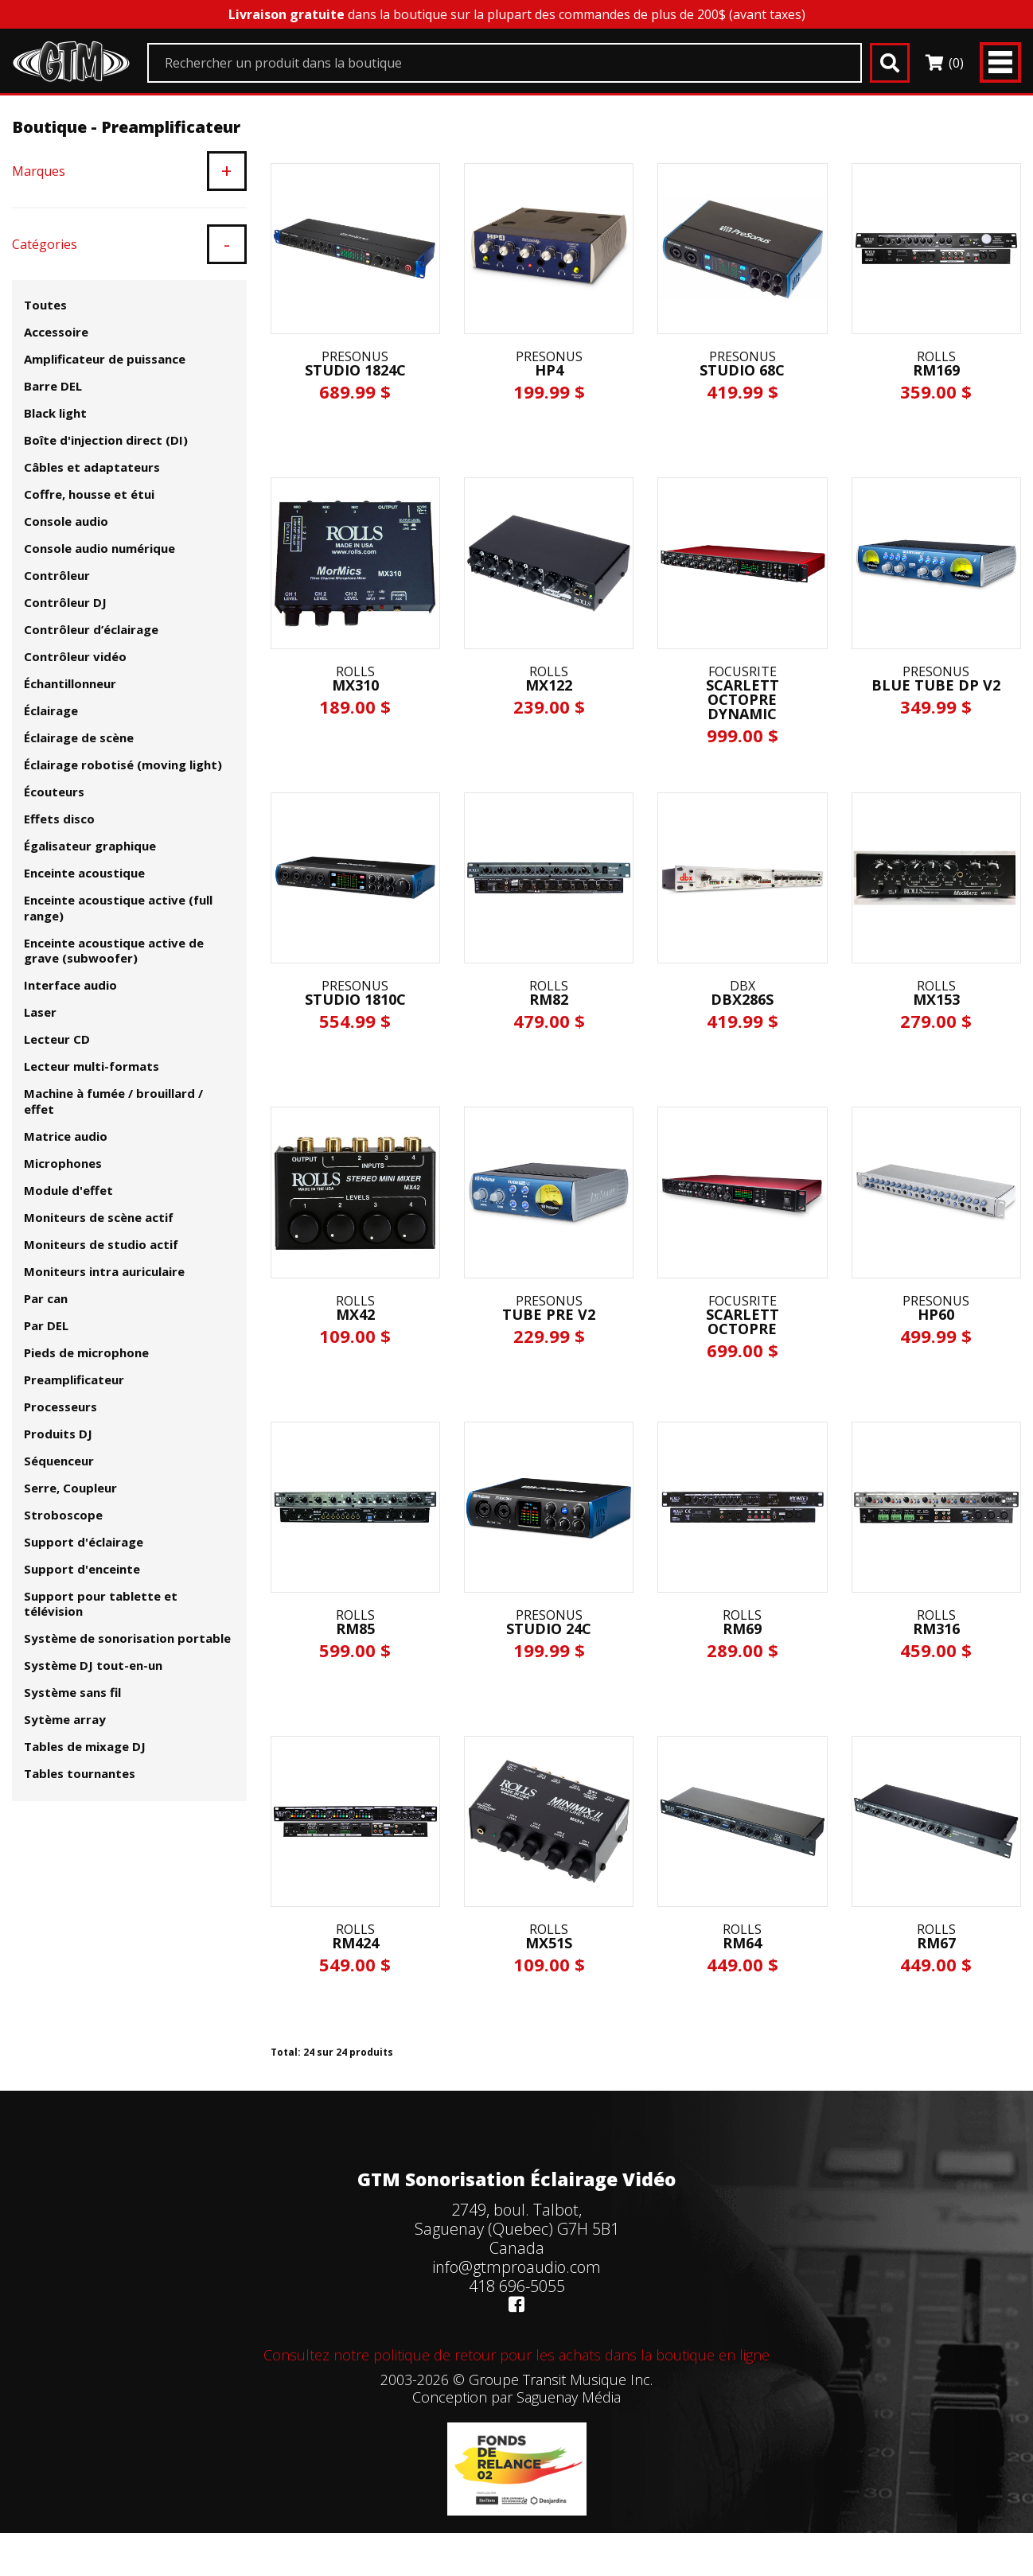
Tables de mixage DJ (85, 1746)
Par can (46, 1298)
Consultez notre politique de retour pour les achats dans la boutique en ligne (516, 2354)
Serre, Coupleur (70, 1488)
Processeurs (60, 1406)
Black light (55, 413)
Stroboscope (63, 1515)
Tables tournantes (79, 1773)
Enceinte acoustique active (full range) (118, 908)
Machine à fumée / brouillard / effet (113, 1101)
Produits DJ (58, 1434)
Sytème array (65, 1719)
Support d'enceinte (82, 1569)
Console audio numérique (99, 548)
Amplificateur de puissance (104, 359)
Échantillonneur (70, 683)
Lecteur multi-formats (91, 1066)
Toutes (45, 305)
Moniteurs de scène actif (98, 1217)
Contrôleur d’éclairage (91, 629)
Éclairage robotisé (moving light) (123, 764)
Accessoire (56, 332)
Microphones (63, 1163)
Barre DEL (53, 386)
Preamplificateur (74, 1379)
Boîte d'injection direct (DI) (106, 440)
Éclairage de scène (79, 737)
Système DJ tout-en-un (93, 1665)
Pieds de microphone (86, 1352)
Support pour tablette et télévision (100, 1604)
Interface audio (70, 985)
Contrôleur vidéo (75, 656)
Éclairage (51, 710)
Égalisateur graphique (90, 846)
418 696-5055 (517, 2286)
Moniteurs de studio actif (101, 1244)
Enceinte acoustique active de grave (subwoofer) (114, 951)
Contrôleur (57, 575)
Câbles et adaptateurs (92, 467)
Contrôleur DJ (65, 602)
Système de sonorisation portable (127, 1638)
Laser (40, 1012)
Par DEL (46, 1325)
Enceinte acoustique (84, 873)
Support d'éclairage (83, 1542)
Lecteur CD (57, 1039)
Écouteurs (54, 792)
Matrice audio (65, 1136)
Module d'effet (68, 1190)
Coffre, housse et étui (89, 494)
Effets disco (59, 819)
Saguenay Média (568, 2397)
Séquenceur (59, 1461)
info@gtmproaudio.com (516, 2267)
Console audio (66, 521)
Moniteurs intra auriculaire (104, 1271)
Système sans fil (72, 1692)
